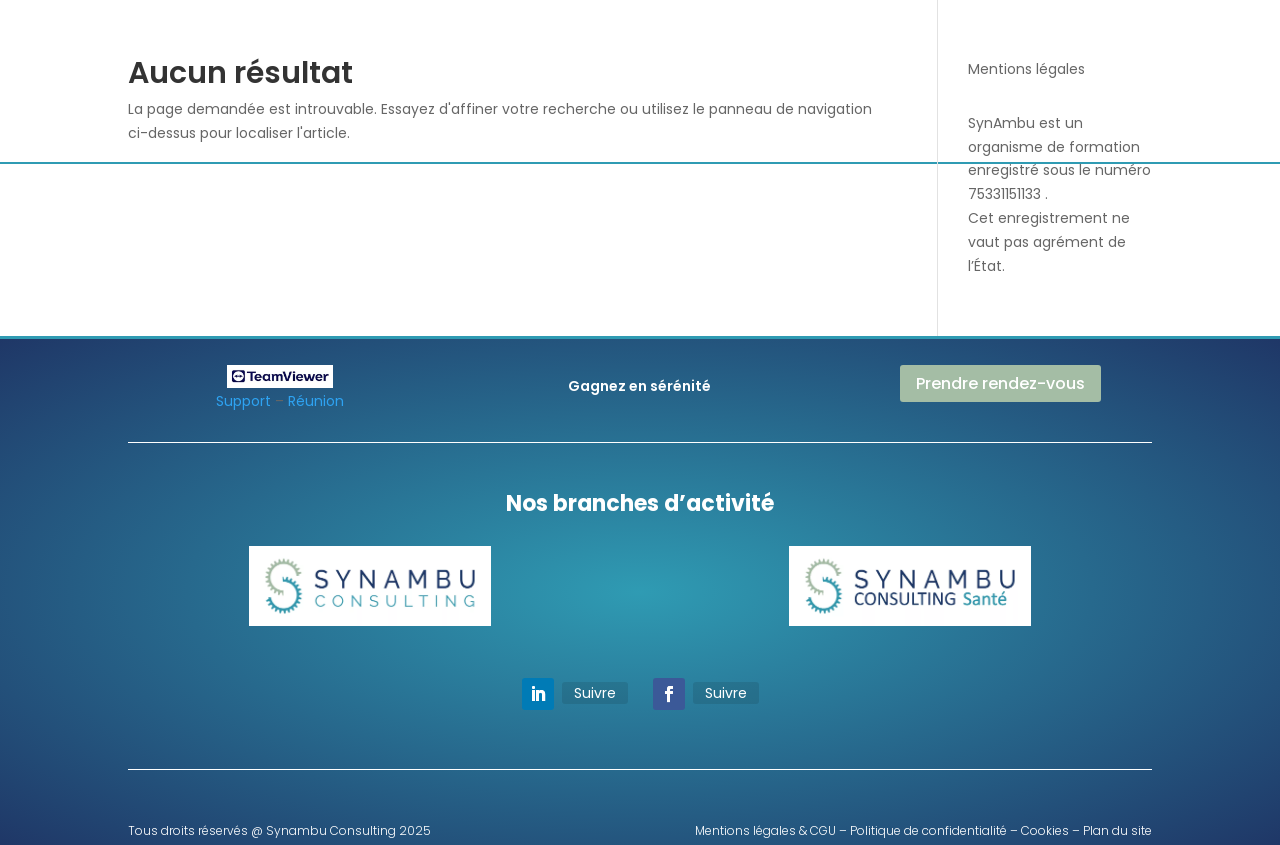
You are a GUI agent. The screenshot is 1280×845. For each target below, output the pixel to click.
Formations (813, 42)
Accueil (434, 42)
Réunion (316, 401)
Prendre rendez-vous (1000, 383)
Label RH (631, 118)
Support (243, 401)
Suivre (595, 693)
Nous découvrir (538, 42)
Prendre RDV (1026, 52)
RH (685, 42)
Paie (733, 42)
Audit (634, 42)
